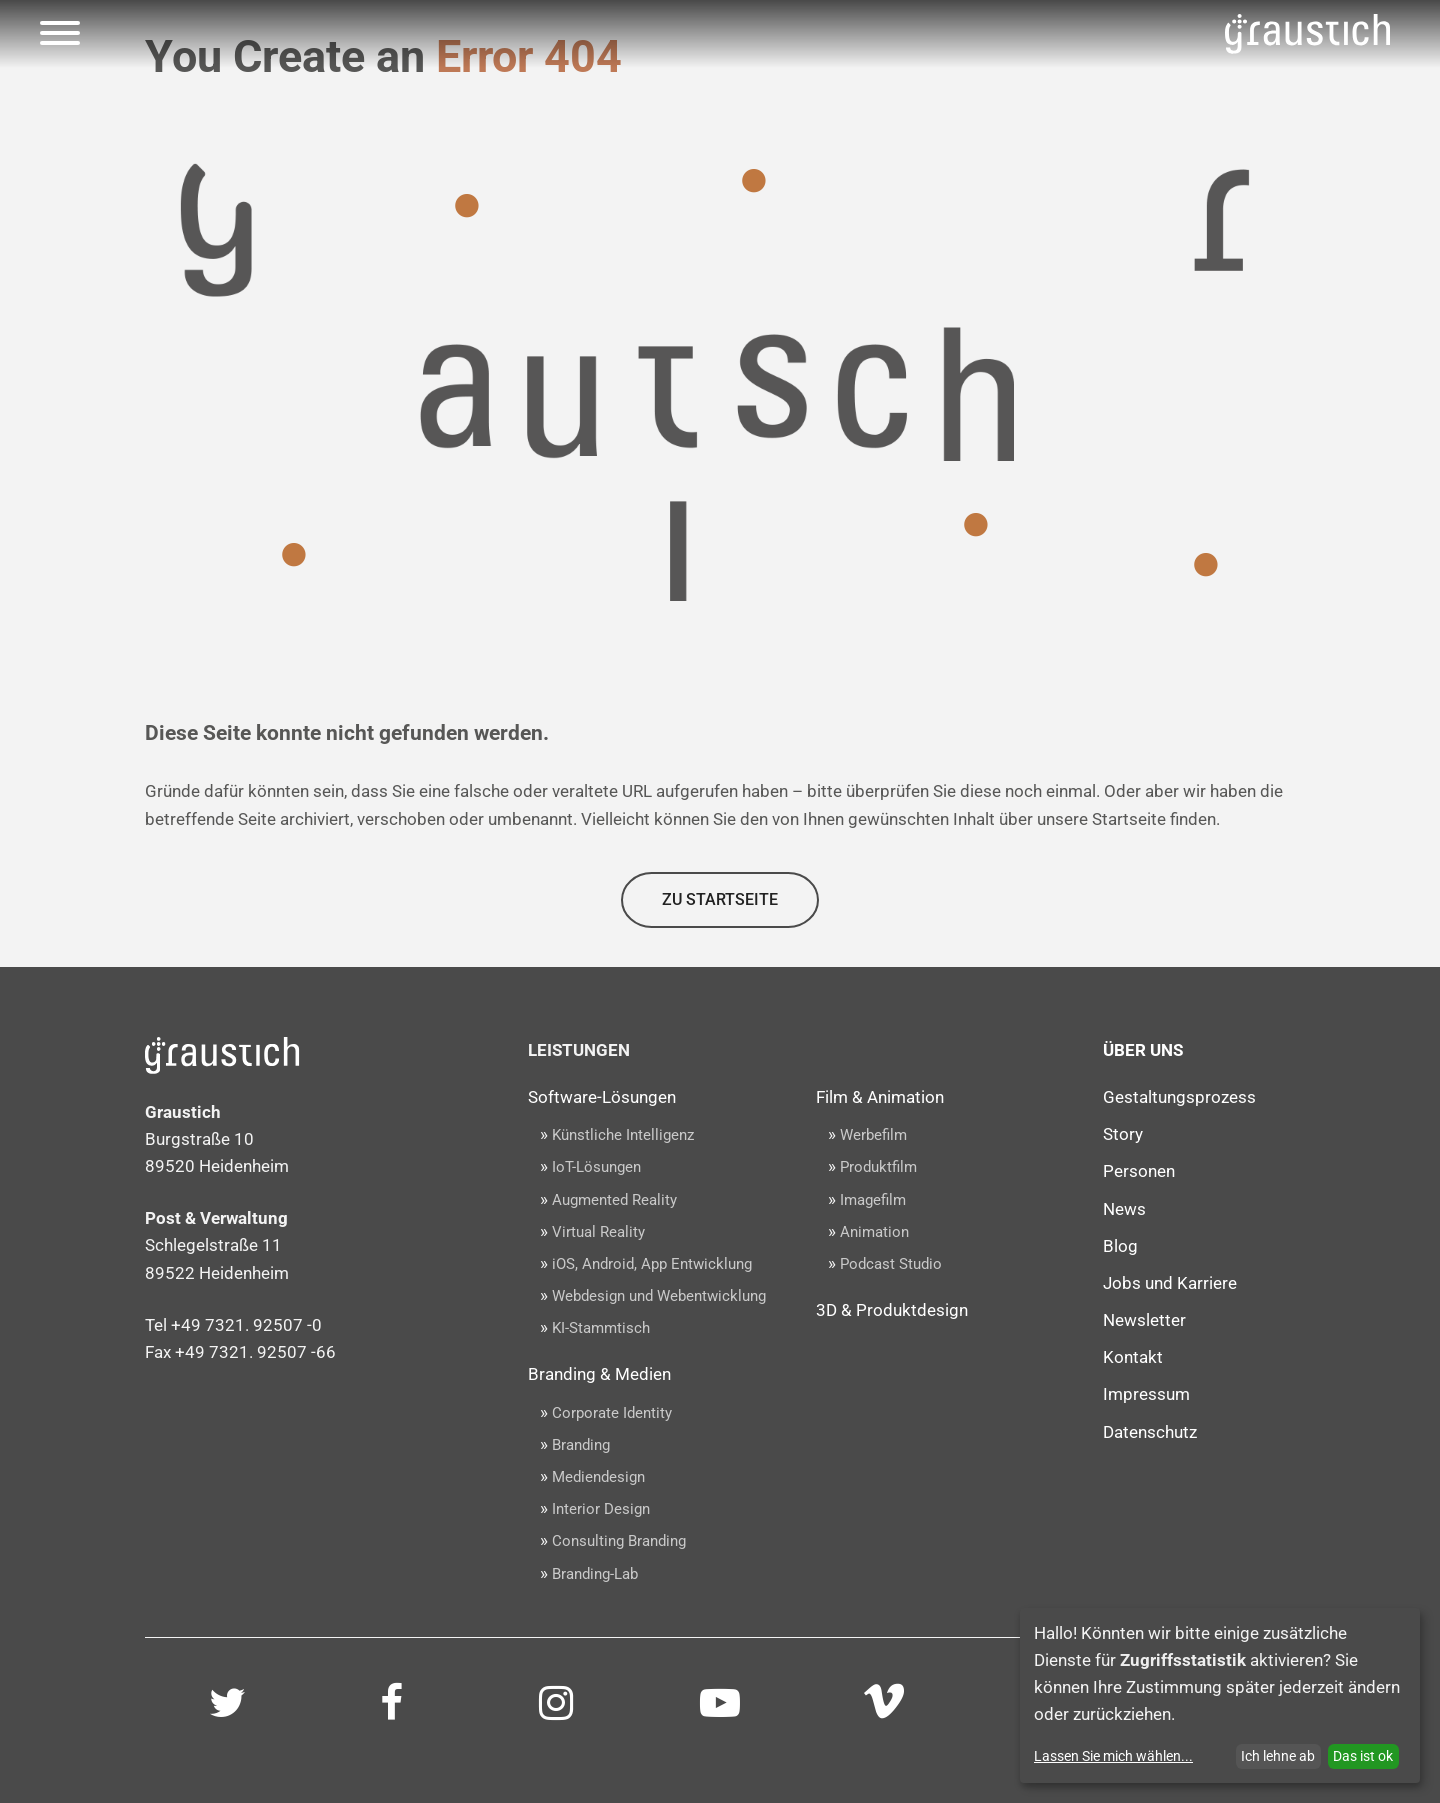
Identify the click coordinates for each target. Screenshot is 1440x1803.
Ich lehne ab (1278, 1756)
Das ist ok (1363, 1756)
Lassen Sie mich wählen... (1113, 1756)
